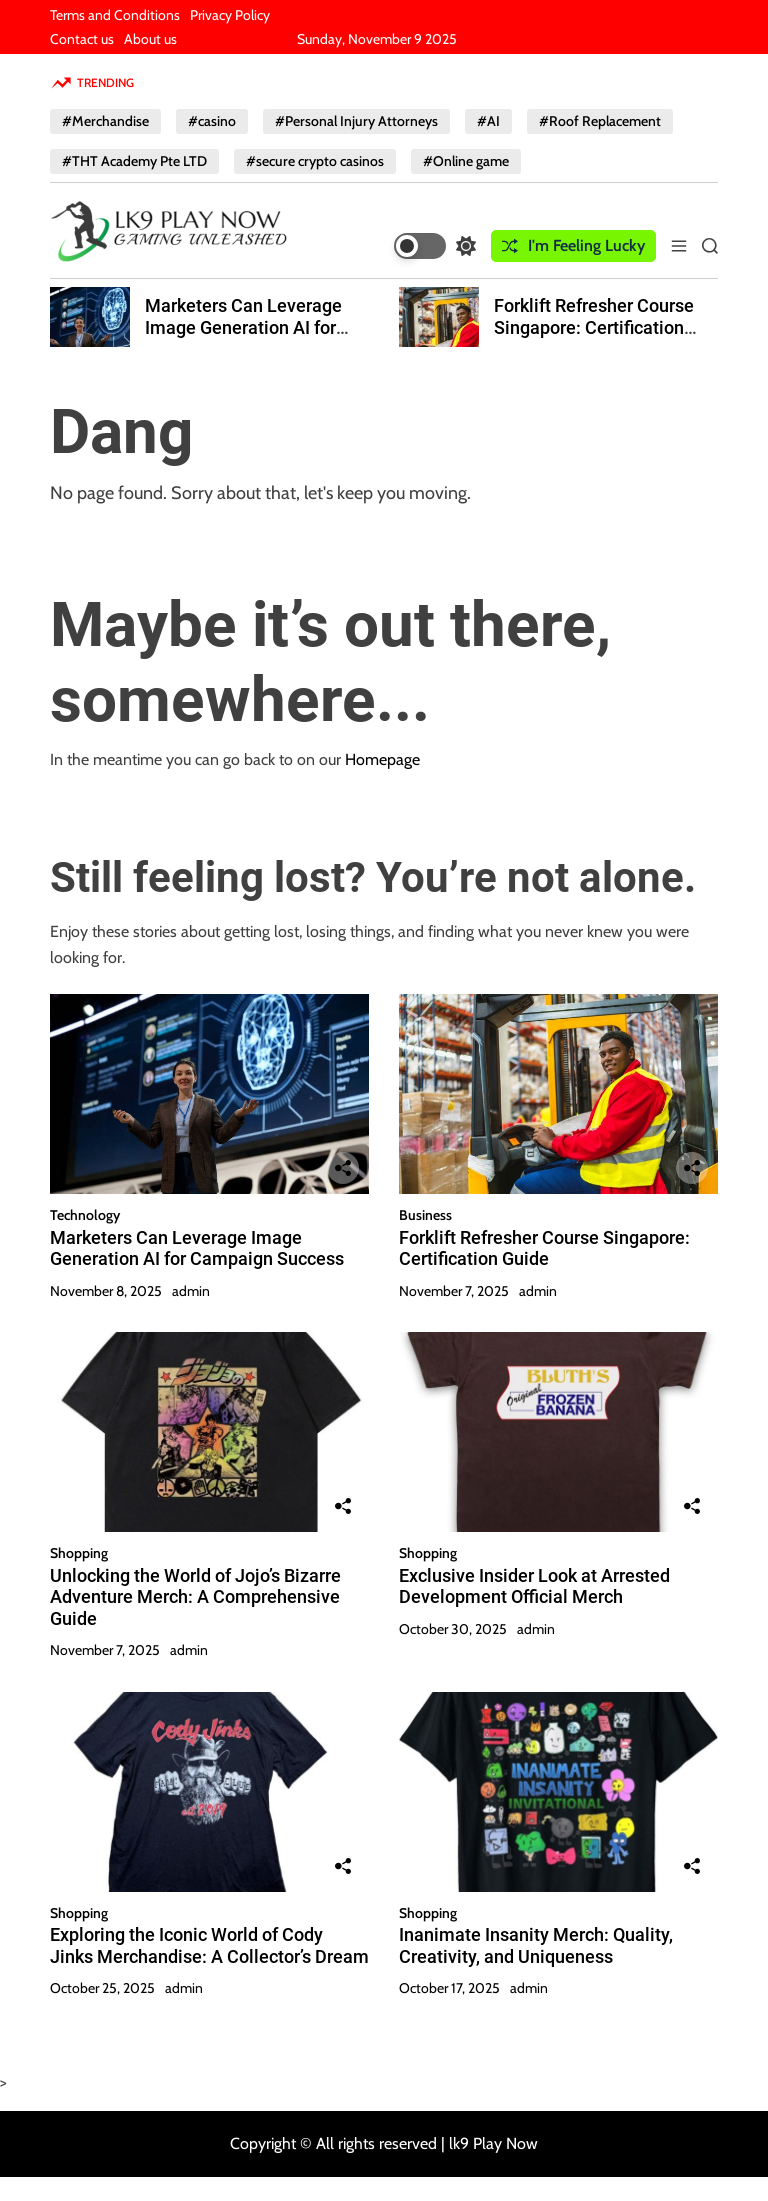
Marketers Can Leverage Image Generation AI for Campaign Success (243, 327)
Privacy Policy (230, 15)
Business (425, 1215)
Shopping (79, 1553)
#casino (212, 121)
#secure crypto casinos (315, 161)
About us (150, 39)
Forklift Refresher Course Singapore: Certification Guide (594, 327)
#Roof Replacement (600, 121)
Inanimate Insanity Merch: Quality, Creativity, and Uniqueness (536, 1945)
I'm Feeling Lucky (573, 245)
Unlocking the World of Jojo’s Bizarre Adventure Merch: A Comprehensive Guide (195, 1597)
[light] (435, 246)
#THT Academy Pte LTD (134, 161)
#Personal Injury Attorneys (356, 121)
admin (191, 1291)
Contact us (82, 39)
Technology (85, 1215)
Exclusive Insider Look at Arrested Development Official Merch (534, 1586)
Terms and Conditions (115, 15)
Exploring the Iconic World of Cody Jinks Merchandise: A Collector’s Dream (209, 1945)
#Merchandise (105, 121)
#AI (488, 121)
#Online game (466, 161)
